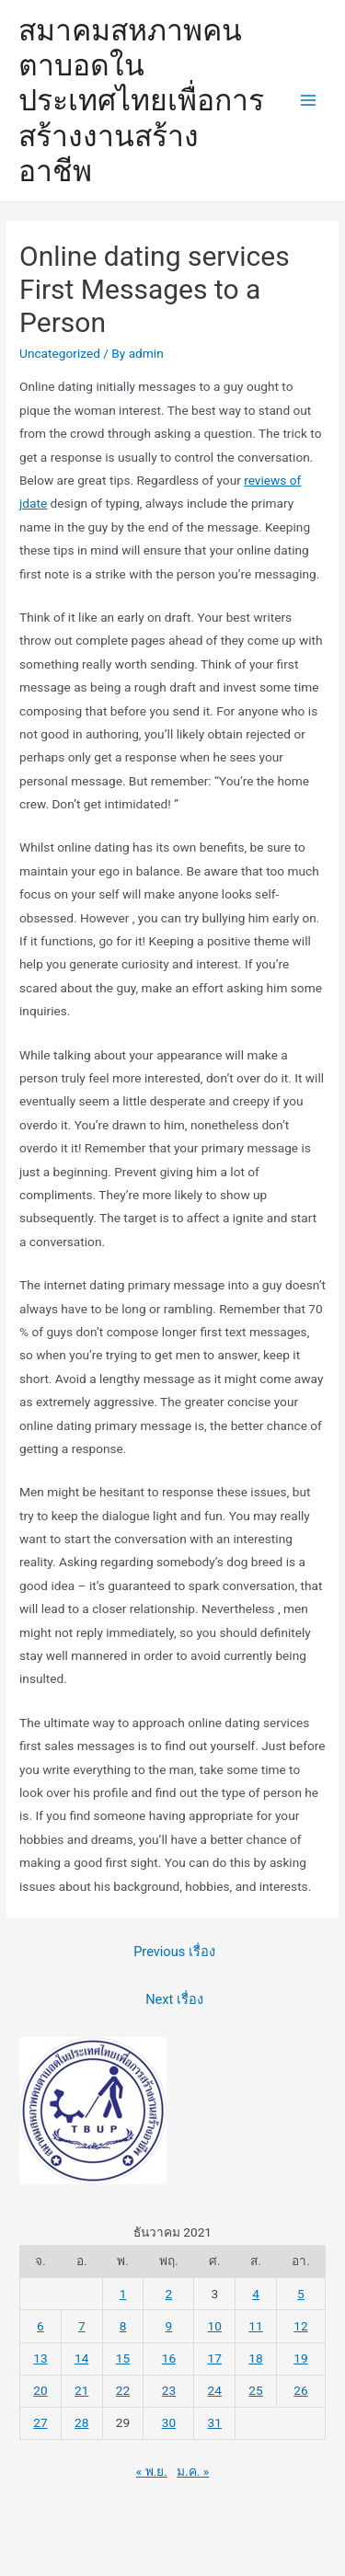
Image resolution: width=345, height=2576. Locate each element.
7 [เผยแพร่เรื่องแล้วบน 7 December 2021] (82, 2325)
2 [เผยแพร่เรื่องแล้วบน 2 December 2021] (169, 2293)
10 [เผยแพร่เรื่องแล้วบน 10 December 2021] (215, 2325)
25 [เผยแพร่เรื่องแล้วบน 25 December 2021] (255, 2390)
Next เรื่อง (174, 1999)
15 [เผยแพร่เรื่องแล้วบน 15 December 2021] (123, 2358)
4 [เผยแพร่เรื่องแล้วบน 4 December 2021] (255, 2293)
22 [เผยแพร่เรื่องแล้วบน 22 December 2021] (123, 2390)
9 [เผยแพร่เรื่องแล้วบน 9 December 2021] (169, 2325)
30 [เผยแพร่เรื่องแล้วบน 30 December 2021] (169, 2422)
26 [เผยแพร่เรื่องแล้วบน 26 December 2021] (300, 2390)
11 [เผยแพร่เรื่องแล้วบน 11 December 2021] (255, 2325)
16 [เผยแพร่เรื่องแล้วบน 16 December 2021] (169, 2358)
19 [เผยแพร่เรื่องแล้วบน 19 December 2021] (300, 2358)
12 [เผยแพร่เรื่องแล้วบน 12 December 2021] (300, 2325)
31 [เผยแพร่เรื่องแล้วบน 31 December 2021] (215, 2422)
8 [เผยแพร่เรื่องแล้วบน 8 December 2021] (123, 2325)
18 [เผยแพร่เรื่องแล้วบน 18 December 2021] (255, 2358)
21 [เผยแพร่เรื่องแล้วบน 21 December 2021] (81, 2390)
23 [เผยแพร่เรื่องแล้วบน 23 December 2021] (169, 2390)
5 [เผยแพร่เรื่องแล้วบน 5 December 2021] (301, 2293)
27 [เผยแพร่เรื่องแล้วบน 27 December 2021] (40, 2422)
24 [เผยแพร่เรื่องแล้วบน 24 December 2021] (215, 2390)
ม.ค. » (193, 2471)
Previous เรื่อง (174, 1951)
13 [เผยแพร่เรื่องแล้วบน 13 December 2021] (40, 2358)
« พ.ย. (151, 2471)
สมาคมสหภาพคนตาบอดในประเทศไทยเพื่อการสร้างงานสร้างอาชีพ (141, 101)
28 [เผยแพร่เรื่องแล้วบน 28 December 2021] (81, 2422)
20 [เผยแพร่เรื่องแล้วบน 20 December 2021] (40, 2390)
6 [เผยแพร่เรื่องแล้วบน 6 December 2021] (40, 2325)
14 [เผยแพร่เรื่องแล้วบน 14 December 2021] (81, 2358)
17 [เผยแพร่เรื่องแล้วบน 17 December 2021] (215, 2358)
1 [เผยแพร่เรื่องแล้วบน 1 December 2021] (123, 2293)
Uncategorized (59, 353)
